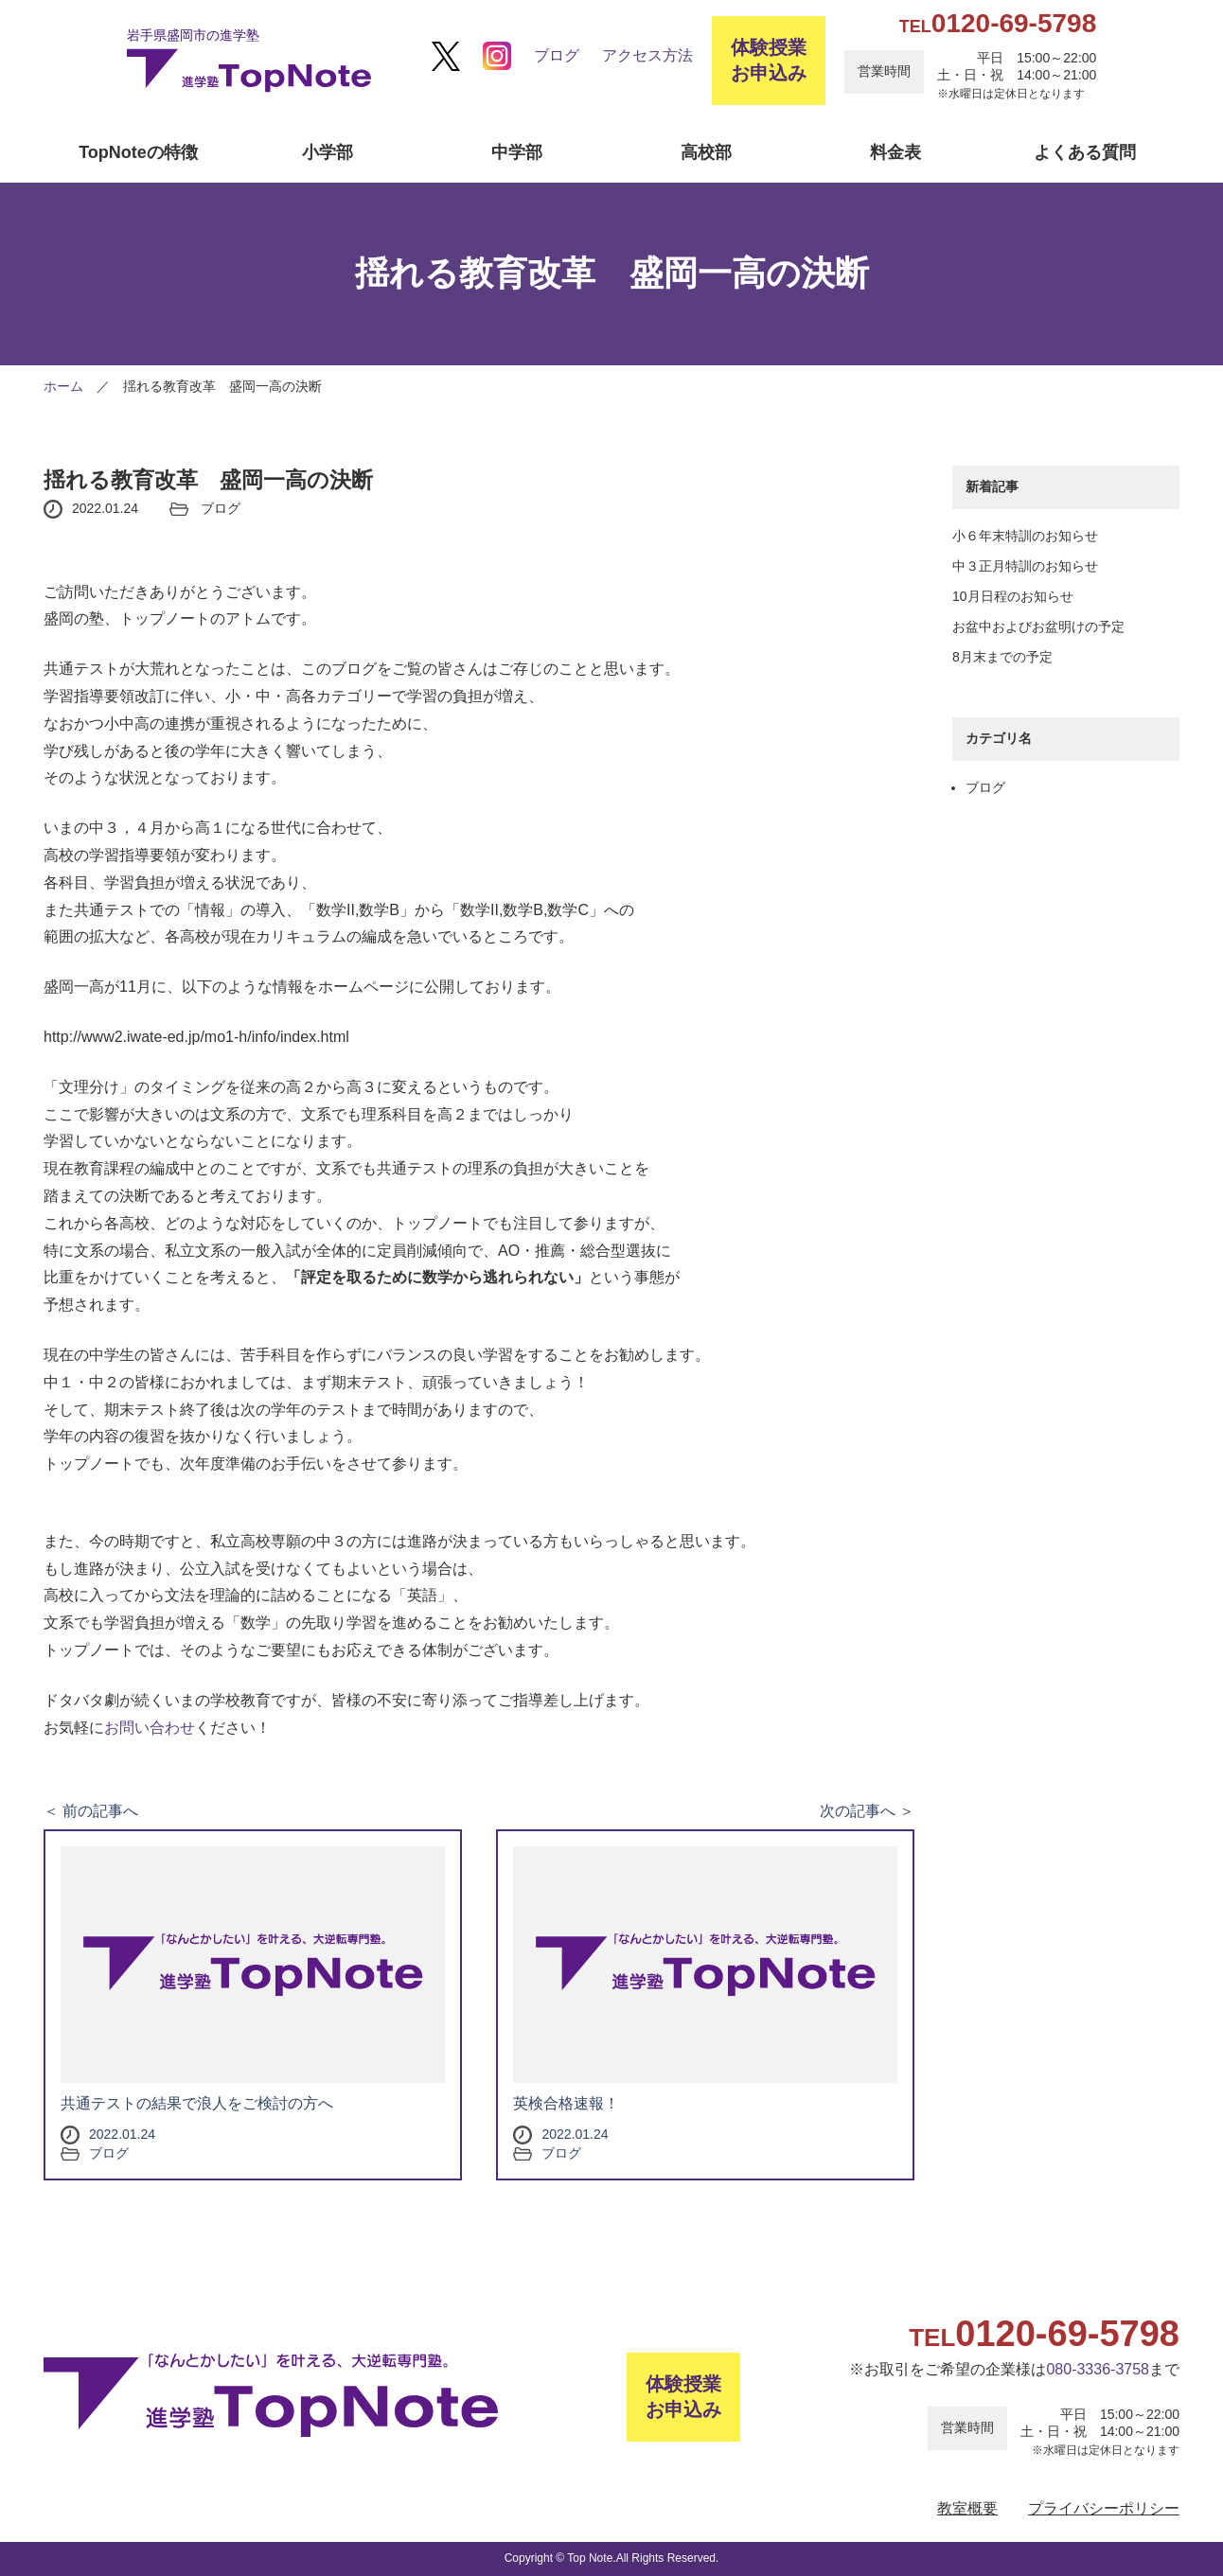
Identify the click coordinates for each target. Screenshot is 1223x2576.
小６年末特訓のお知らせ (1025, 535)
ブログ (556, 55)
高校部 (706, 152)
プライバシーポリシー (1103, 2508)
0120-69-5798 (997, 23)
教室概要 (967, 2508)
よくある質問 (1085, 152)
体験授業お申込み (768, 60)
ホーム (63, 386)
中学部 (516, 152)
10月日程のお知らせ (1012, 596)
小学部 (327, 152)
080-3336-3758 (1097, 2369)
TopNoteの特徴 (138, 152)
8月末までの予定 (1002, 656)
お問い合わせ (149, 1728)
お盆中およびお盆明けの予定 (1038, 626)
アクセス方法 (647, 55)
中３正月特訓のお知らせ (1025, 565)
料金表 (895, 152)
